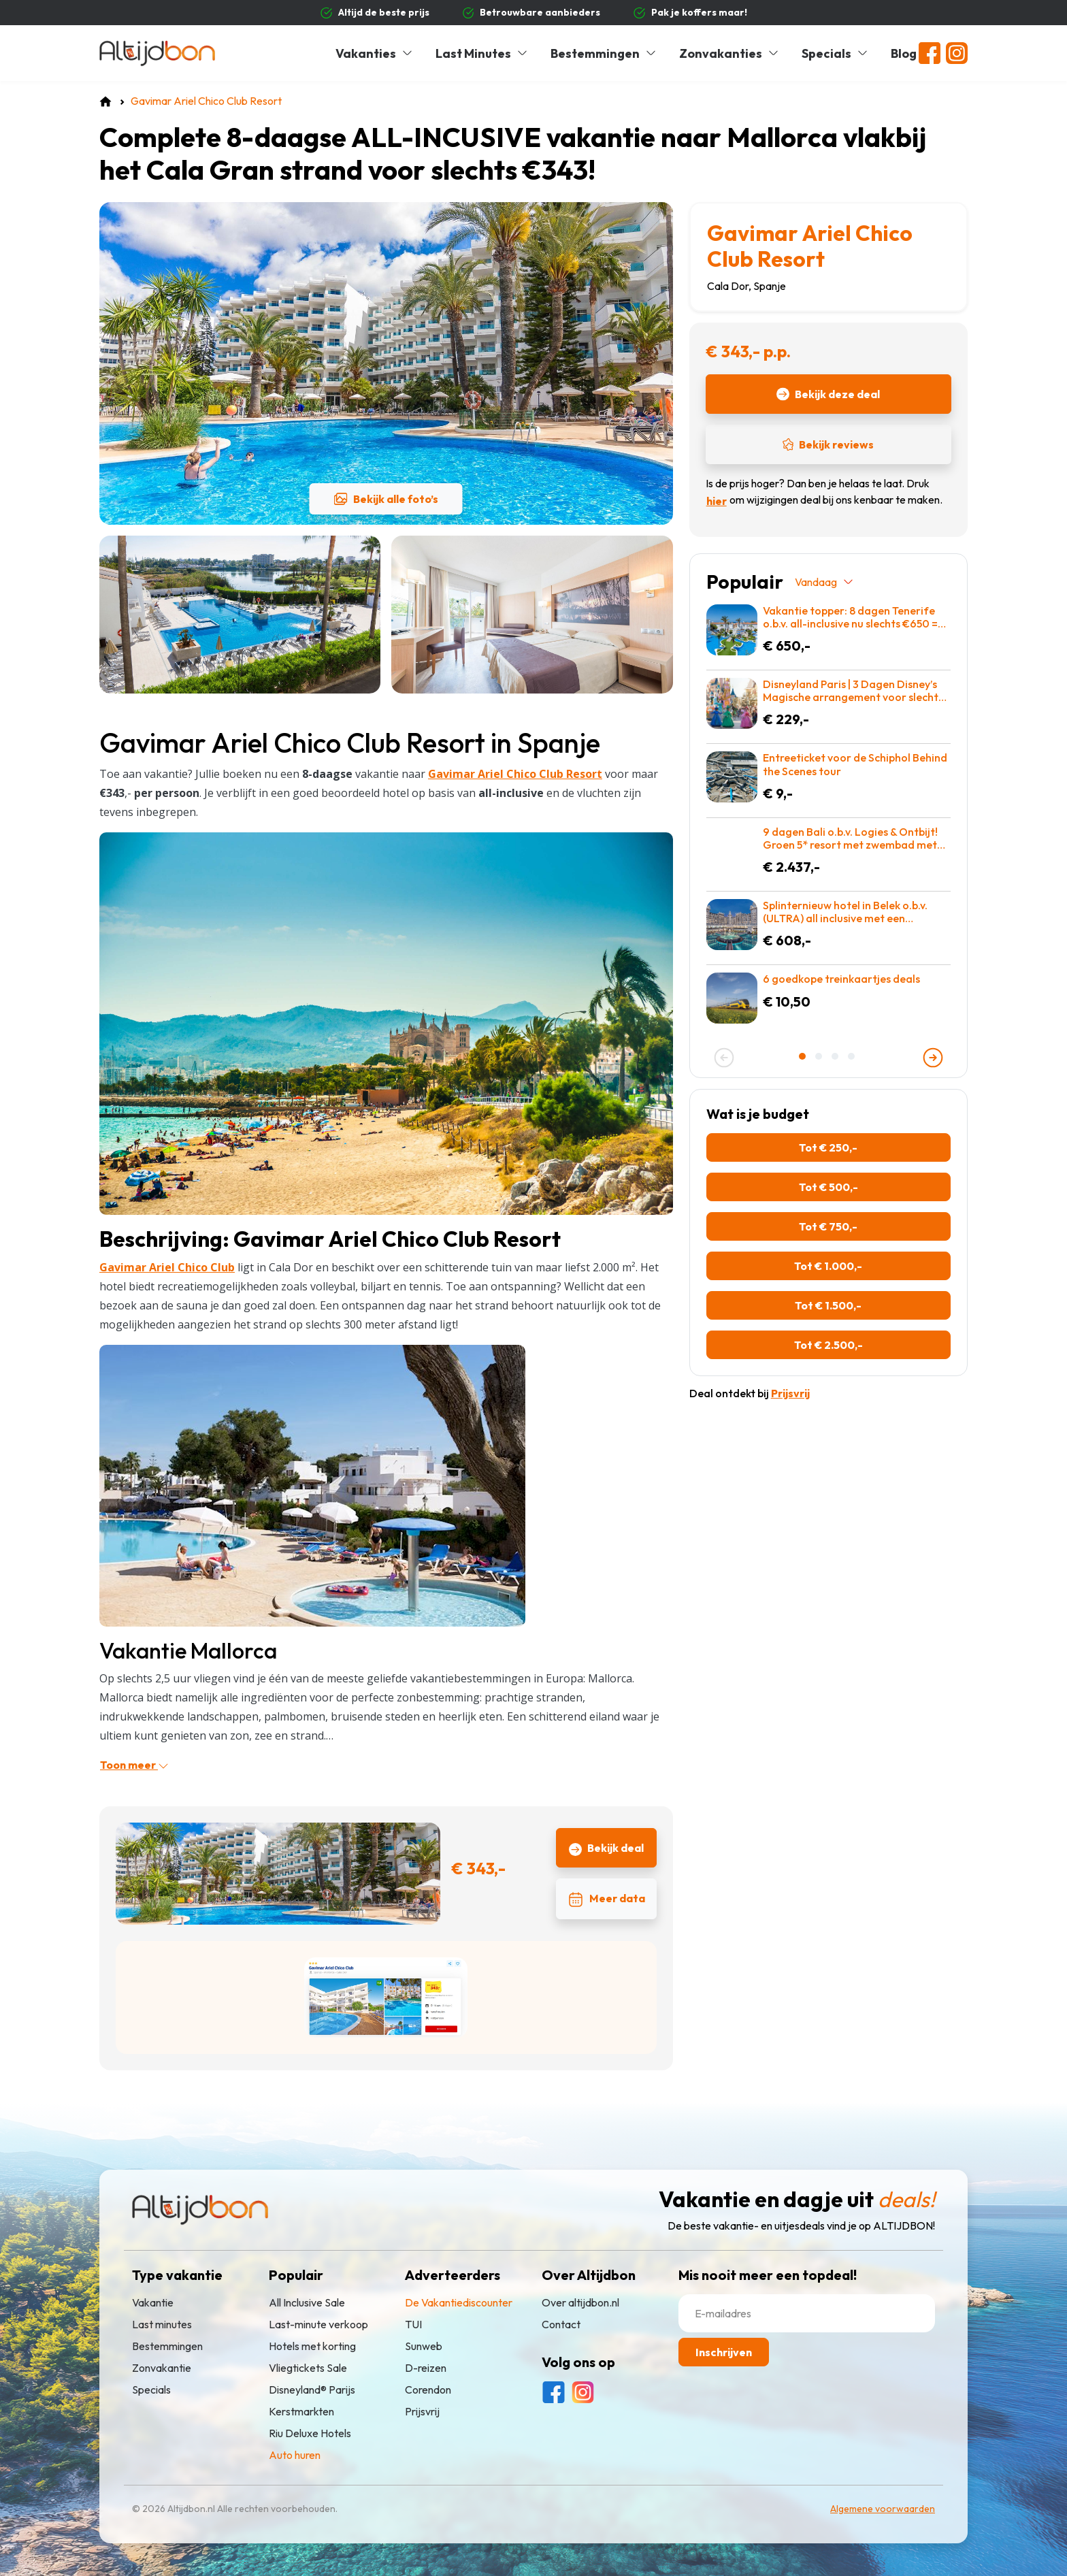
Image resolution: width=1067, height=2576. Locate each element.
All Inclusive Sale (307, 2302)
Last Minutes (482, 53)
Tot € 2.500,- (828, 1345)
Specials (835, 53)
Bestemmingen (604, 53)
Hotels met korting (312, 2346)
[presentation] (724, 1058)
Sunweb (423, 2346)
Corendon (428, 2389)
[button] (803, 1056)
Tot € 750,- (828, 1226)
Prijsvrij (422, 2411)
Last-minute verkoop (318, 2324)
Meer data (606, 1899)
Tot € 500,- (828, 1187)
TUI (413, 2324)
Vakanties (374, 53)
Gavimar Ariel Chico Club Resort (810, 245)
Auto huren (295, 2455)
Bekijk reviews (828, 444)
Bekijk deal (606, 1848)
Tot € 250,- (828, 1147)
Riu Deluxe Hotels (310, 2433)
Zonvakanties (729, 53)
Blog (904, 53)
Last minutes (162, 2324)
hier (716, 501)
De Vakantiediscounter (458, 2302)
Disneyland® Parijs (312, 2389)
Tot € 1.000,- (828, 1266)
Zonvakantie (161, 2368)
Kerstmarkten (301, 2411)
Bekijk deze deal (828, 394)
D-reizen (425, 2368)
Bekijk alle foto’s (386, 499)
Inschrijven (723, 2352)
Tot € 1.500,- (828, 1305)
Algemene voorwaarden (882, 2508)
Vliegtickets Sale (308, 2368)
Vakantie (153, 2302)
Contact (561, 2324)
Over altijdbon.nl (580, 2302)
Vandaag (825, 582)
